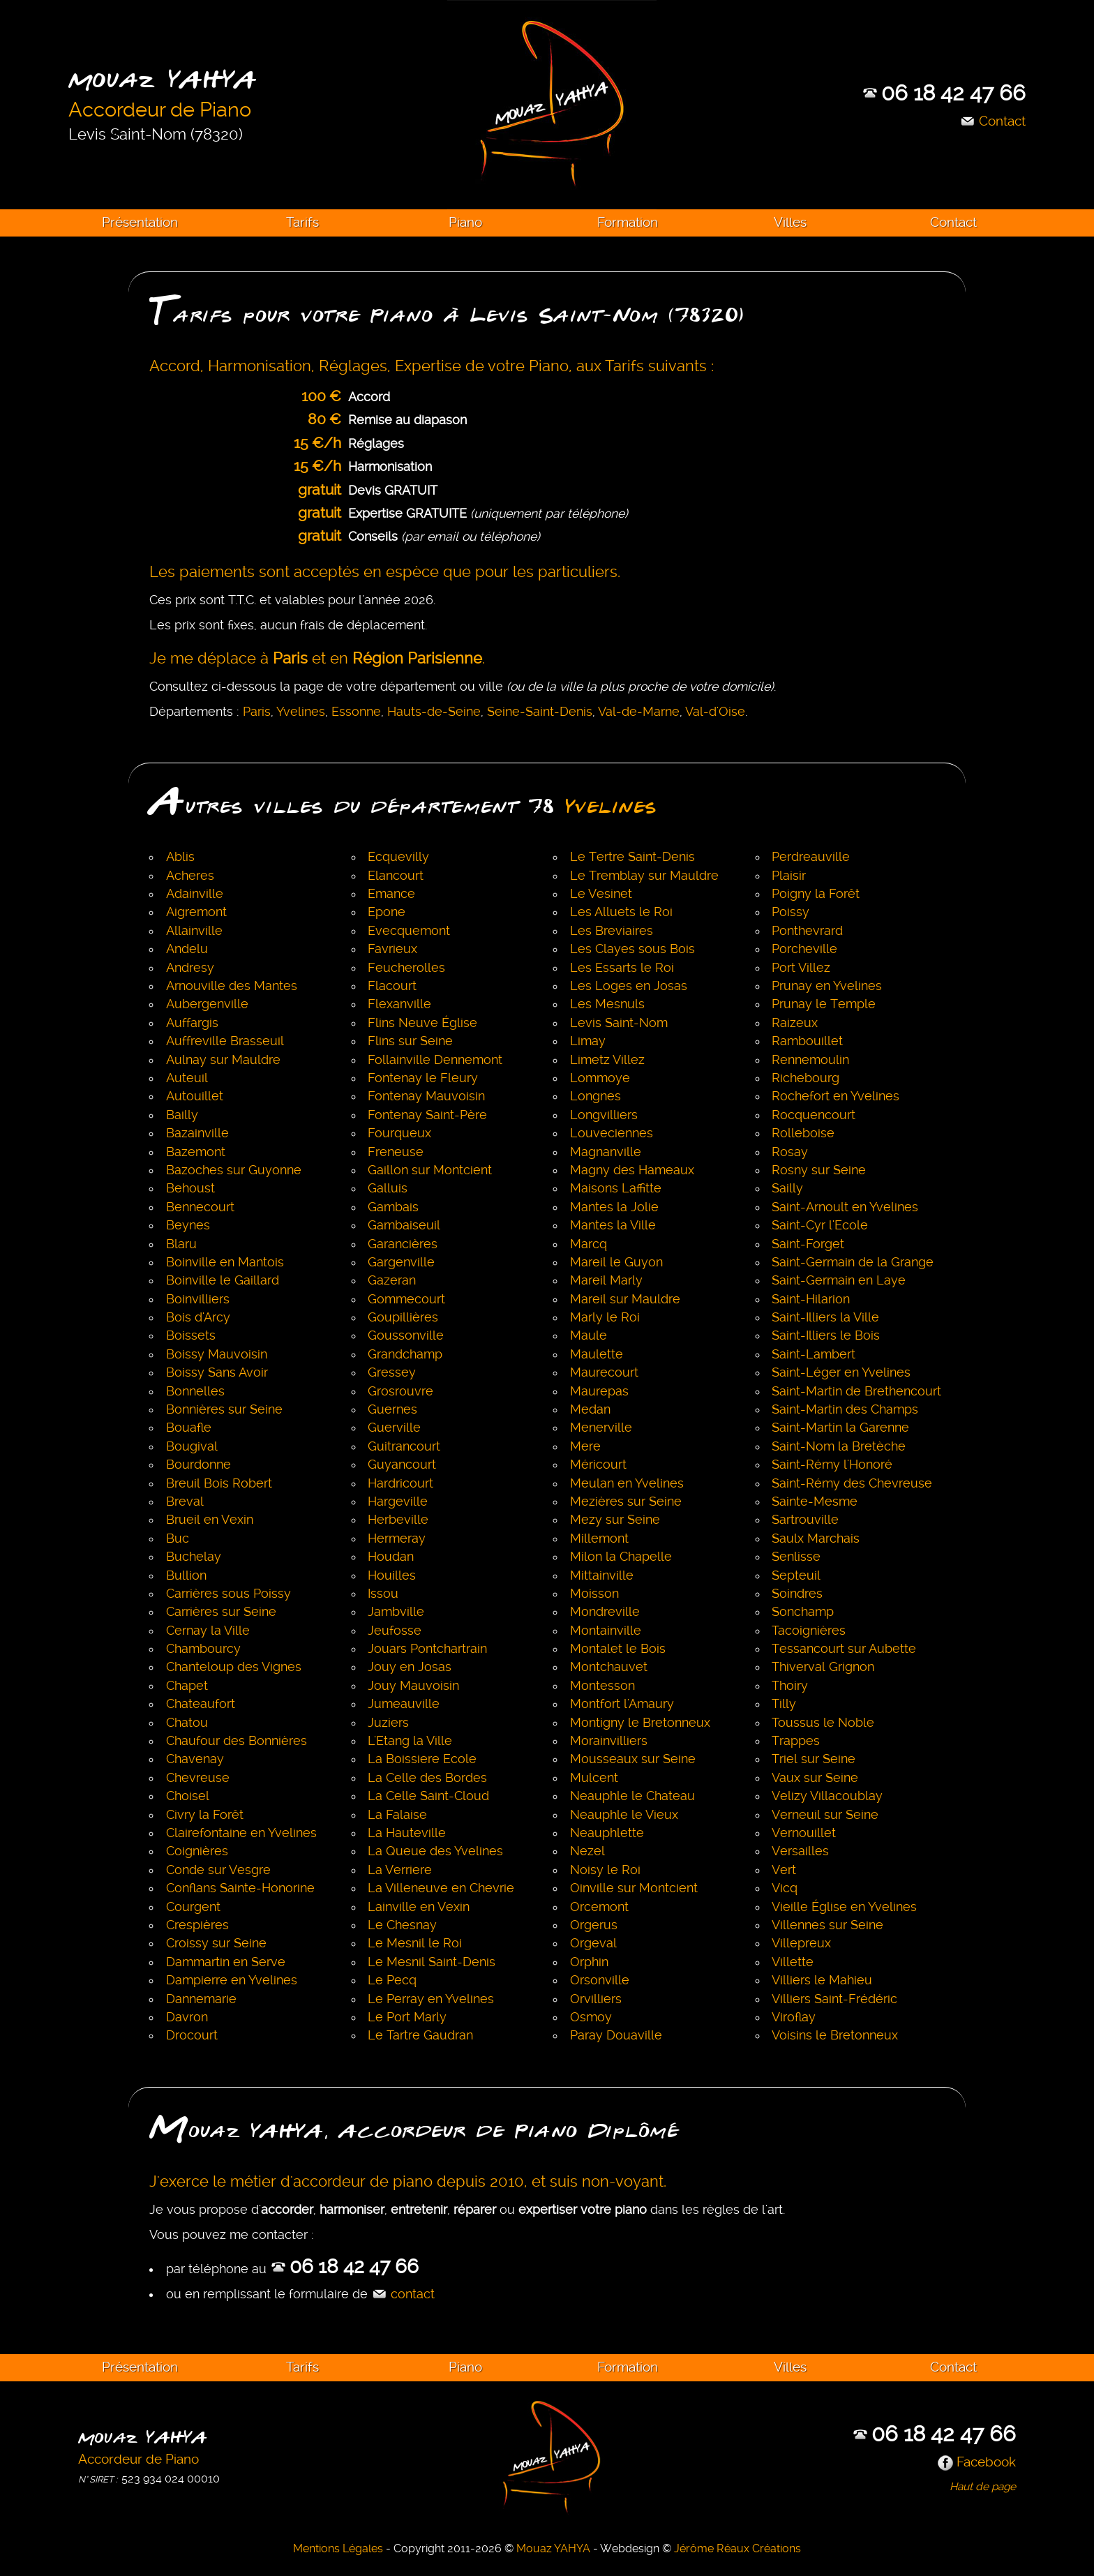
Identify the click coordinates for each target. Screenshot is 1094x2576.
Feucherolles (406, 968)
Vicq (784, 1888)
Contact (953, 222)
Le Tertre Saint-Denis (632, 857)
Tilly (784, 1704)
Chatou (187, 1723)
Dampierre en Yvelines (231, 1980)
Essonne (356, 712)
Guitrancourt (404, 1446)
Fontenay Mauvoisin (426, 1096)
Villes (790, 222)
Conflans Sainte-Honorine (240, 1888)
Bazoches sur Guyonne (233, 1170)
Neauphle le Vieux (624, 1815)
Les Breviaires (611, 931)
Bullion (186, 1575)
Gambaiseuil (404, 1225)
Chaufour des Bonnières (236, 1741)
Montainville (605, 1631)
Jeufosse (394, 1631)
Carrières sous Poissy (228, 1594)
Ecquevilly (398, 857)
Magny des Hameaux (632, 1170)
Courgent (193, 1907)
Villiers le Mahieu (822, 1980)
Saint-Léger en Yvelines (841, 1372)
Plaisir (789, 876)
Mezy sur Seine (615, 1520)
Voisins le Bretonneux (835, 2035)
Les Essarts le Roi (622, 968)
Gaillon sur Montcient (430, 1170)
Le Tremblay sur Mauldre (644, 876)
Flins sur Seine (410, 1041)
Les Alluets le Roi (621, 912)
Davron (187, 2017)
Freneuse (396, 1152)
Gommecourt (406, 1299)
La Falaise (397, 1815)
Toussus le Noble (823, 1723)
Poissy (790, 912)
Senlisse (796, 1557)
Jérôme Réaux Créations (737, 2548)
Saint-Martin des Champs (845, 1409)
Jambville (396, 1612)
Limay (588, 1041)
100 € (321, 396)
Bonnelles (195, 1391)
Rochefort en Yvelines (835, 1096)
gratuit (319, 489)
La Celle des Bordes (427, 1778)
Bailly (182, 1115)
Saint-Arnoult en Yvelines (845, 1207)
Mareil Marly (606, 1280)
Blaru (181, 1244)
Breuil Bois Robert (219, 1483)
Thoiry (790, 1686)
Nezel (587, 1851)
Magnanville (605, 1152)
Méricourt (598, 1465)
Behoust (190, 1188)
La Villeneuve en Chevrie (441, 1888)
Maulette (596, 1354)
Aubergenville (207, 1004)
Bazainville (197, 1133)
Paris (257, 712)
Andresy (190, 968)
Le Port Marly (407, 2017)
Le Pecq (392, 1980)
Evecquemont (409, 931)
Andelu (187, 949)
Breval (185, 1501)
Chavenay (195, 1759)
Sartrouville (805, 1520)
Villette (793, 1962)
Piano (465, 222)
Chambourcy (203, 1649)
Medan (590, 1409)
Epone (386, 912)
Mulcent (594, 1778)
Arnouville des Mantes (231, 986)
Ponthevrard (807, 931)
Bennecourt (200, 1207)
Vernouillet (804, 1833)
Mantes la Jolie (614, 1207)
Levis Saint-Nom (619, 1023)
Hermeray (397, 1538)
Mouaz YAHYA (162, 80)
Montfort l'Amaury (622, 1704)
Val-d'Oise (715, 712)
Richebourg (805, 1078)
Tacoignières (809, 1631)
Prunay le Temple (824, 1004)
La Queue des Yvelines (435, 1851)
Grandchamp (405, 1354)
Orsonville (599, 1980)
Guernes (392, 1409)
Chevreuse (198, 1778)
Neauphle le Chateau (632, 1796)
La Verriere (400, 1870)
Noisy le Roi (605, 1870)
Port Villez (801, 968)
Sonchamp (803, 1612)
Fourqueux (399, 1133)
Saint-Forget (808, 1244)
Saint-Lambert (813, 1354)
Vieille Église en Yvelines (844, 1907)
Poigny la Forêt (816, 894)
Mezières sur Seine (626, 1501)
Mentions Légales (338, 2548)
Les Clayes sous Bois (632, 949)
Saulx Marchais (816, 1538)
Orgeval (593, 1943)
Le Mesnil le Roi (415, 1943)
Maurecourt (604, 1372)
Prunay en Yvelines (827, 986)
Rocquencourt (813, 1115)
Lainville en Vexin (419, 1907)
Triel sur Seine (813, 1759)
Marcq (588, 1244)
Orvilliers (596, 1999)
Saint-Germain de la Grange (853, 1262)
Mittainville (602, 1575)
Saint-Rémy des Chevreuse (852, 1483)
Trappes (796, 1741)
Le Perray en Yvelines (431, 1999)
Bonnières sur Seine (224, 1409)
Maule (588, 1335)
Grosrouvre (400, 1391)
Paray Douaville (616, 2035)
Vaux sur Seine (815, 1778)
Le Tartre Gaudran (420, 2035)
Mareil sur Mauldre (625, 1299)
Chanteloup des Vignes (233, 1667)
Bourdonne (198, 1465)
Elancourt (396, 876)
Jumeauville (404, 1704)
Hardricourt (400, 1483)
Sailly (787, 1188)
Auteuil (187, 1078)
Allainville (194, 931)
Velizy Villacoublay (827, 1796)
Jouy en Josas (409, 1667)
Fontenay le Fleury (423, 1078)
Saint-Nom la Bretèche (839, 1446)
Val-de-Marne (639, 712)
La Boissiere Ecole (422, 1759)
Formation (627, 222)
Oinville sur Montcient (634, 1888)
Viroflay (794, 2017)
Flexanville (399, 1004)
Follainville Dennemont (435, 1060)
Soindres (797, 1594)
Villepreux (801, 1943)
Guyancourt (402, 1465)
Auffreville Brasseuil (225, 1041)
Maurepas (599, 1391)
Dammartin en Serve (225, 1962)
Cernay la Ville (208, 1631)
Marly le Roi (605, 1317)
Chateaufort (200, 1704)
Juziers (388, 1723)
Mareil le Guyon (616, 1262)
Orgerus (593, 1925)
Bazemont (195, 1152)
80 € (324, 419)
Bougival (192, 1446)
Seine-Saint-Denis (539, 712)
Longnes (595, 1096)
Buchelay (193, 1557)
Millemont (599, 1538)
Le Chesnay (402, 1925)
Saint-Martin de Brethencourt (856, 1391)
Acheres (190, 876)
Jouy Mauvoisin (413, 1686)
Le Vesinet (601, 894)
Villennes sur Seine (827, 1925)
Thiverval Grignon (823, 1667)
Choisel (187, 1796)
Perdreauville (811, 857)
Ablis (180, 857)
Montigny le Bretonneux (640, 1723)
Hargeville (398, 1501)
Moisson (594, 1594)
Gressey (392, 1372)
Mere (585, 1446)
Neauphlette (607, 1833)
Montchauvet (608, 1667)
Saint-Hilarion (811, 1299)
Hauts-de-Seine (434, 712)
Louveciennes (611, 1133)
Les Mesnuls (607, 1004)
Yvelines (300, 712)
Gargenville (401, 1262)
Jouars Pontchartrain (427, 1649)
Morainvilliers (608, 1741)
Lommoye (600, 1078)
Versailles (800, 1851)
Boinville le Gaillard (222, 1280)
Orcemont (599, 1907)
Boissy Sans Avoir (217, 1372)
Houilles (392, 1575)
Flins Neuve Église (422, 1023)
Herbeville (398, 1520)
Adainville (194, 894)
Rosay (790, 1152)
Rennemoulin (810, 1060)
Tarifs (302, 222)
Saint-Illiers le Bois (826, 1335)
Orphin (589, 1962)
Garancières (402, 1244)
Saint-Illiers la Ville (825, 1317)
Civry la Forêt (204, 1815)
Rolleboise (803, 1133)
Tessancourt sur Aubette (844, 1649)
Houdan (391, 1557)
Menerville (601, 1428)
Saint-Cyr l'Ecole (820, 1225)
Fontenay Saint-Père (427, 1115)
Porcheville (804, 949)
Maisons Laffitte (615, 1188)
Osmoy (591, 2017)
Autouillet (194, 1096)
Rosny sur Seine (819, 1170)
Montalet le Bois (618, 1649)
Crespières (197, 1925)
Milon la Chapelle (621, 1557)
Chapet (187, 1686)
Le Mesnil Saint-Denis (431, 1962)
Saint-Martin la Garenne (840, 1428)
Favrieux (392, 949)
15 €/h (317, 442)
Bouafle (188, 1428)
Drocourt (192, 2035)
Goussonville (406, 1335)
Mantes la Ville (613, 1225)
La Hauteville (407, 1833)
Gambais (393, 1207)
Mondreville (605, 1612)
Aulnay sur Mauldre (223, 1060)
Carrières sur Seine (221, 1612)
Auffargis (192, 1023)
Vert (784, 1870)
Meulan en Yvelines (627, 1483)
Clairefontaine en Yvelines (241, 1833)
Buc (177, 1538)
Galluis (387, 1188)
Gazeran (392, 1280)
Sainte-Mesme (814, 1501)
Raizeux (795, 1023)
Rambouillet (807, 1041)
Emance (391, 894)
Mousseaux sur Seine (633, 1759)
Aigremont (196, 912)
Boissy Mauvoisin (216, 1354)
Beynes (188, 1225)
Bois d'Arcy (198, 1317)
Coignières (197, 1851)
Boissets (191, 1335)
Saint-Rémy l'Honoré (832, 1465)
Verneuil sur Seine (825, 1815)
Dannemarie (201, 1999)
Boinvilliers (198, 1299)
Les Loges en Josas (628, 986)
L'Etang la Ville (410, 1741)
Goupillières (403, 1317)
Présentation (140, 222)
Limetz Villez (607, 1060)
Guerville (394, 1428)
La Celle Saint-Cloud (428, 1796)
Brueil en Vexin (209, 1520)
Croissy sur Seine (216, 1943)
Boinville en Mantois (225, 1262)
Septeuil (796, 1575)
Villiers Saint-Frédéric (834, 1999)
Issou (383, 1594)
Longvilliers (604, 1115)
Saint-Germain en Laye (839, 1280)
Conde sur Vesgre (218, 1870)
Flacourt (392, 986)
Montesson (602, 1686)
